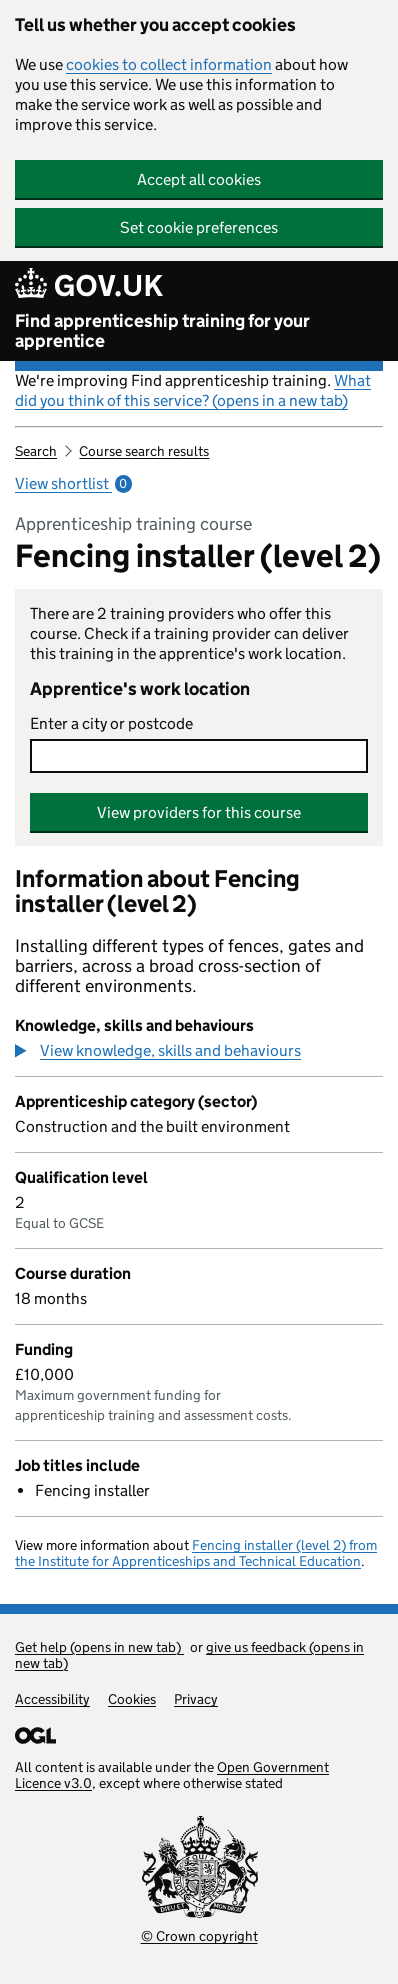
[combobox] (199, 756)
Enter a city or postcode (111, 723)
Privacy (196, 1699)
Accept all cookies (199, 179)
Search (36, 451)
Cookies (132, 1699)
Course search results (144, 451)
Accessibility (52, 1699)
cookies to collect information (169, 64)
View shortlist (73, 483)
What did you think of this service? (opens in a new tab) (193, 390)
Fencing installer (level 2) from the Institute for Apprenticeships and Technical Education (196, 1553)
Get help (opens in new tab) (99, 1647)
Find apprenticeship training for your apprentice (162, 331)
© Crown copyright (199, 1936)
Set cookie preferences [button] (199, 227)
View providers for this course (199, 812)
